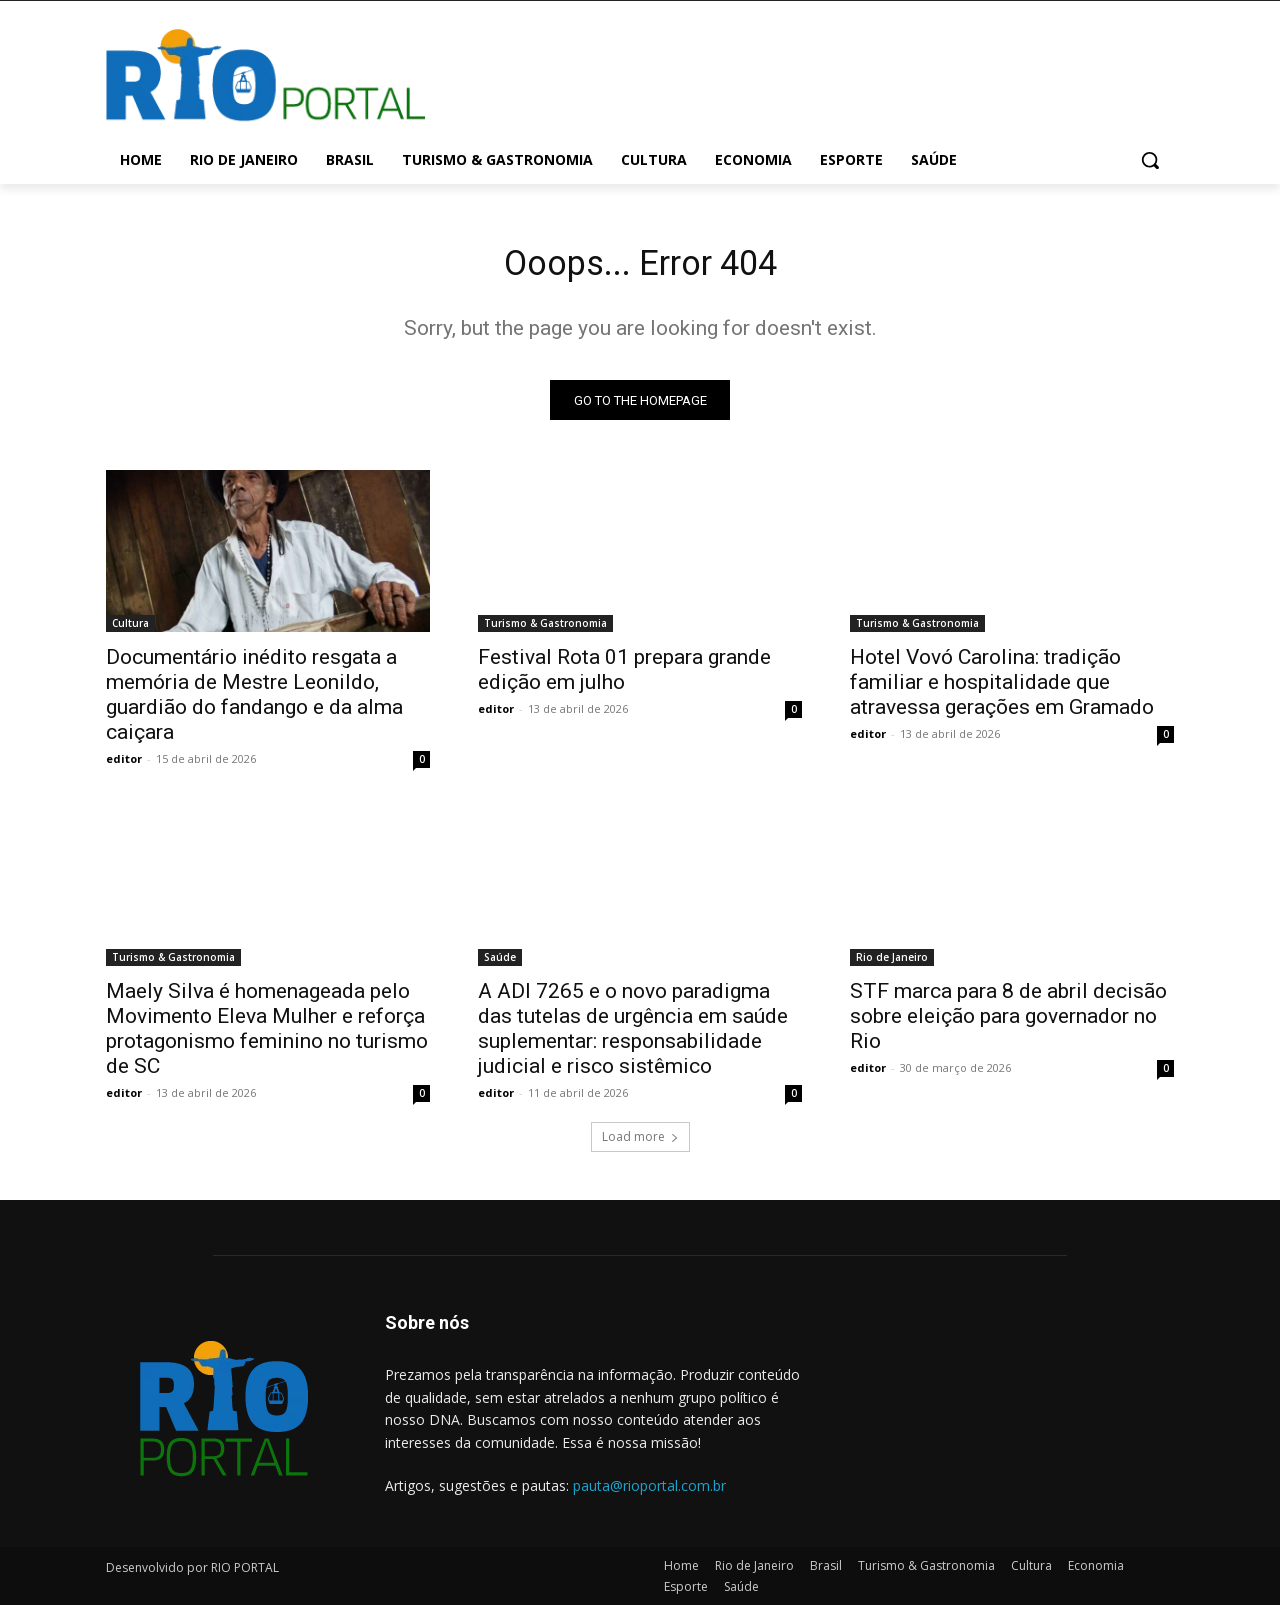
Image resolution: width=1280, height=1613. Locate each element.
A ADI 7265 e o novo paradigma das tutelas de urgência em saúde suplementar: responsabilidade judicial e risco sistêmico (633, 1037)
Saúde (500, 966)
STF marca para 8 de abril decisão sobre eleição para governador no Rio (1008, 1025)
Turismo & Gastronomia (545, 632)
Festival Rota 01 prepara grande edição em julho (624, 678)
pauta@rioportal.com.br (649, 1493)
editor (124, 767)
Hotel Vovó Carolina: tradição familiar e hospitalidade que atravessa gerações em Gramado (1002, 691)
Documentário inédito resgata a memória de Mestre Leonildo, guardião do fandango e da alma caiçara (254, 703)
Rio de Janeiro (892, 966)
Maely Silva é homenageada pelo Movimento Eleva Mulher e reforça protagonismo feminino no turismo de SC (267, 1037)
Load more (640, 1145)
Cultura (130, 632)
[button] (1150, 160)
